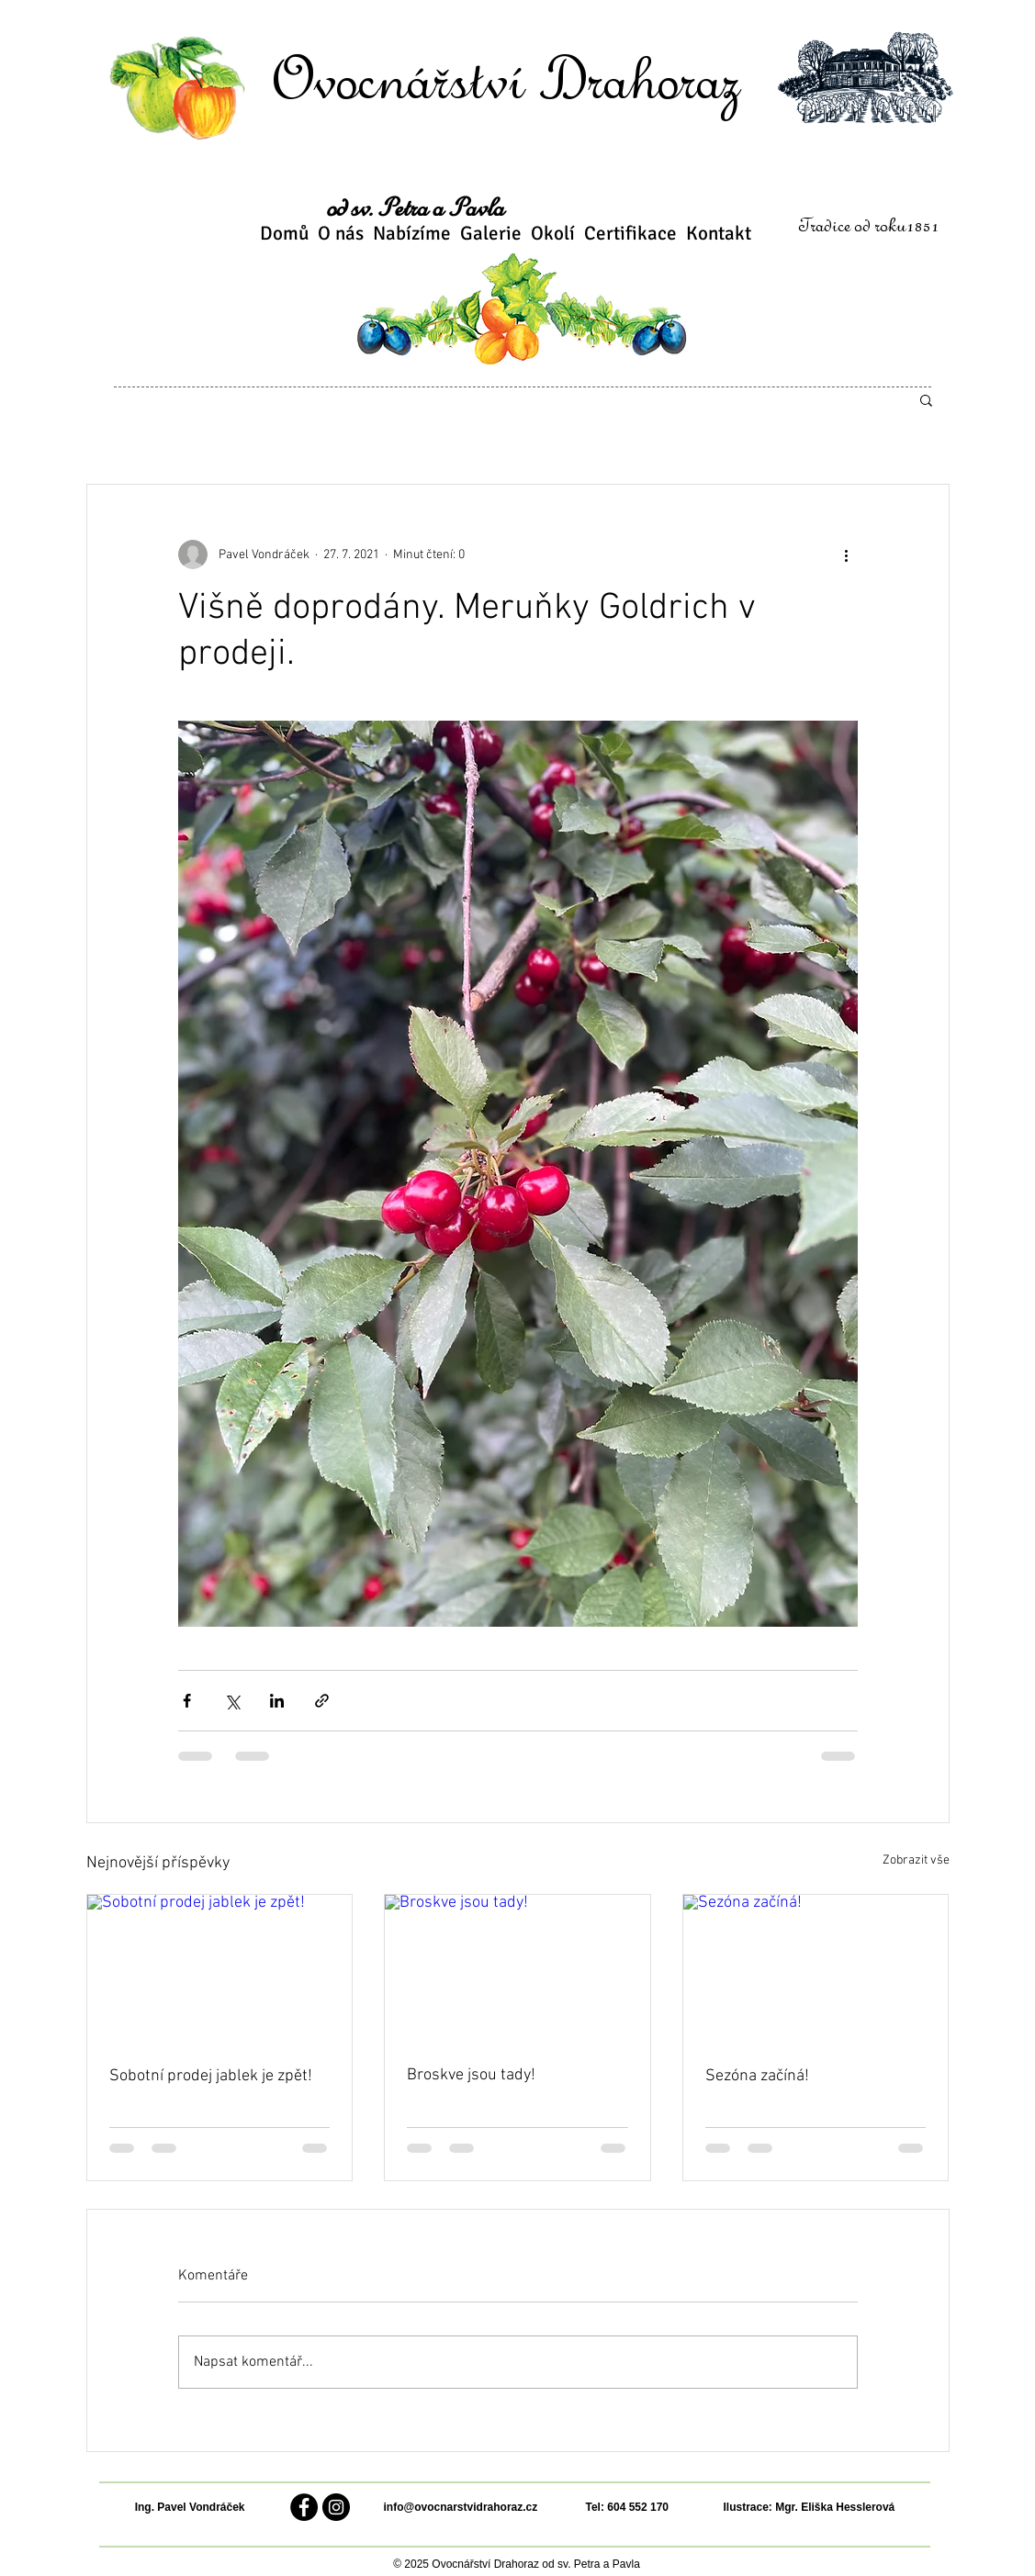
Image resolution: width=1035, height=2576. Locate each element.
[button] (926, 399)
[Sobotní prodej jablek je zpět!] (220, 1969)
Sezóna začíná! (757, 2076)
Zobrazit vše (916, 1860)
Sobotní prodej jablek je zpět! (210, 2076)
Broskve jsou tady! (471, 2075)
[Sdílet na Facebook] (187, 1700)
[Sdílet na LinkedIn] (277, 1700)
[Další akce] (847, 554)
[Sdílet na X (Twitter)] (232, 1700)
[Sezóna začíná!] (816, 1969)
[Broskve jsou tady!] (517, 1969)
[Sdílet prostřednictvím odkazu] (322, 1700)
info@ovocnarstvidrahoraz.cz (461, 2507)
